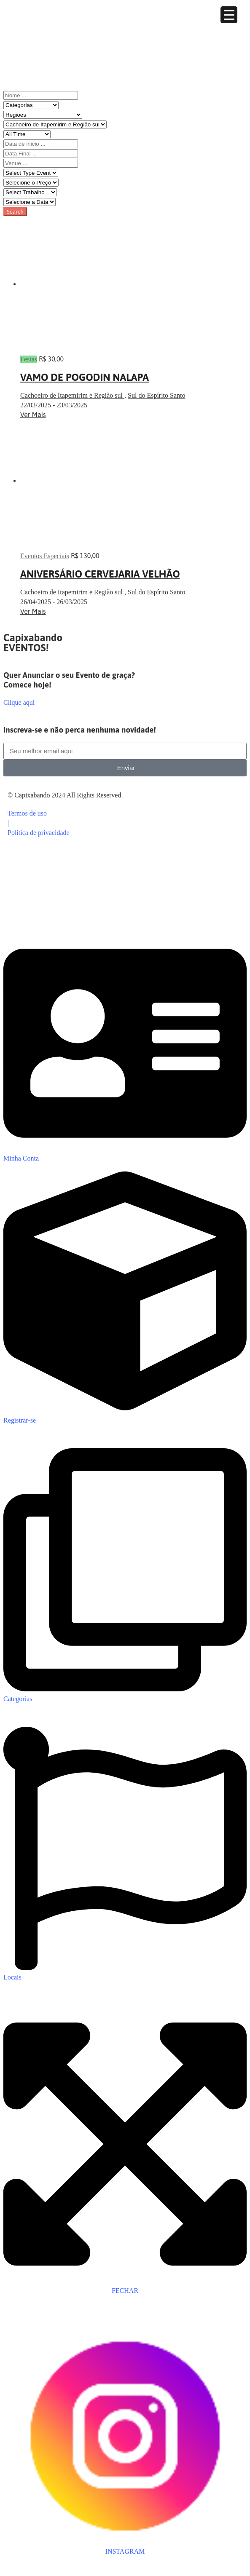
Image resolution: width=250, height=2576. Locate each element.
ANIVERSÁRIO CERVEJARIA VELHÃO (100, 574)
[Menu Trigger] (228, 14)
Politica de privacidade (39, 832)
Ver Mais (33, 414)
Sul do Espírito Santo (156, 395)
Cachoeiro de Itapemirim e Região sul (72, 395)
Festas (28, 359)
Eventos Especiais (44, 555)
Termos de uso (27, 813)
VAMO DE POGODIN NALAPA (84, 377)
